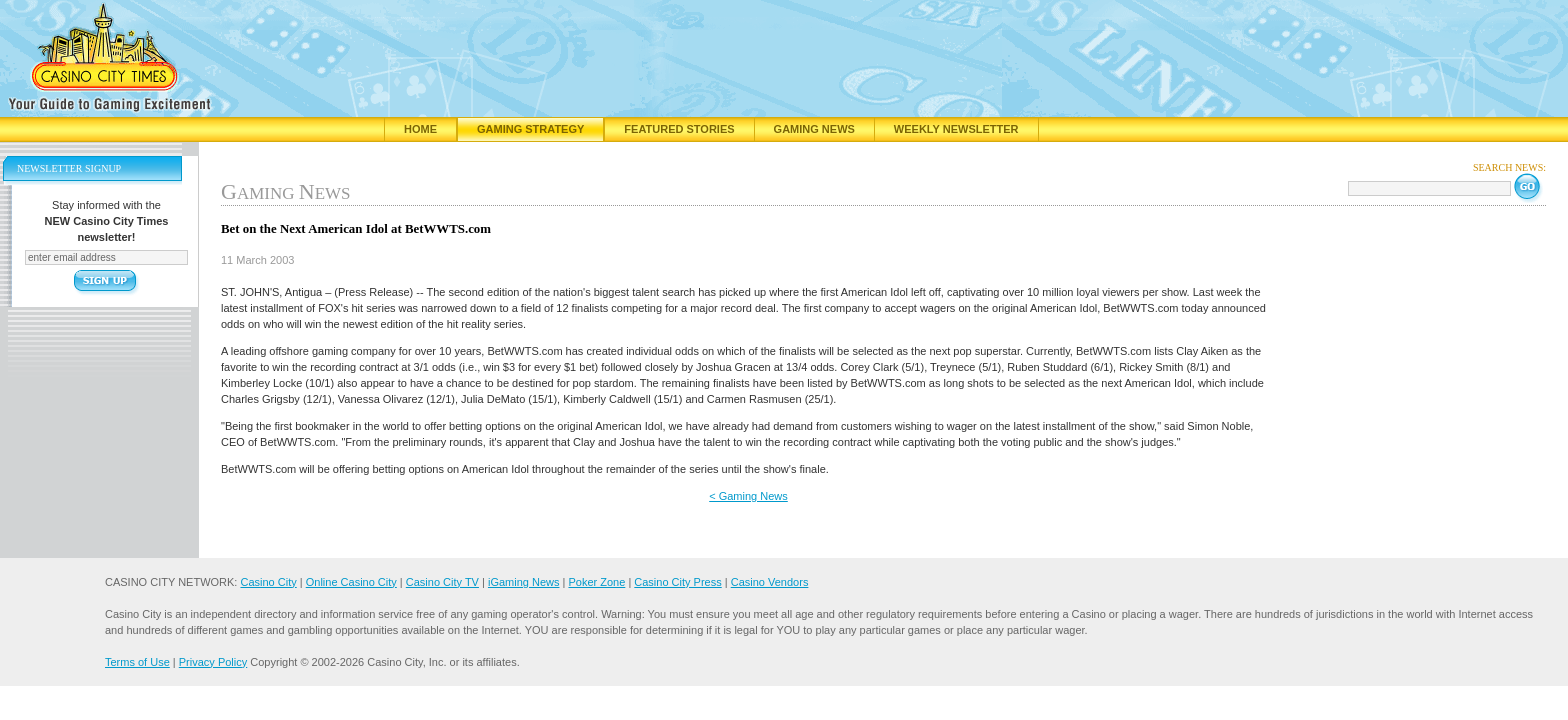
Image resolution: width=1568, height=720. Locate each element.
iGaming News (524, 582)
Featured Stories (679, 129)
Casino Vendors (770, 582)
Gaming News (814, 129)
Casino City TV (442, 582)
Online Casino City (351, 582)
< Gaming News (748, 496)
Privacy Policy (213, 662)
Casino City (268, 582)
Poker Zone (596, 582)
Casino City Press (677, 582)
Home (420, 129)
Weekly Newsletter (956, 129)
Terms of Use (137, 662)
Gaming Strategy (530, 129)
